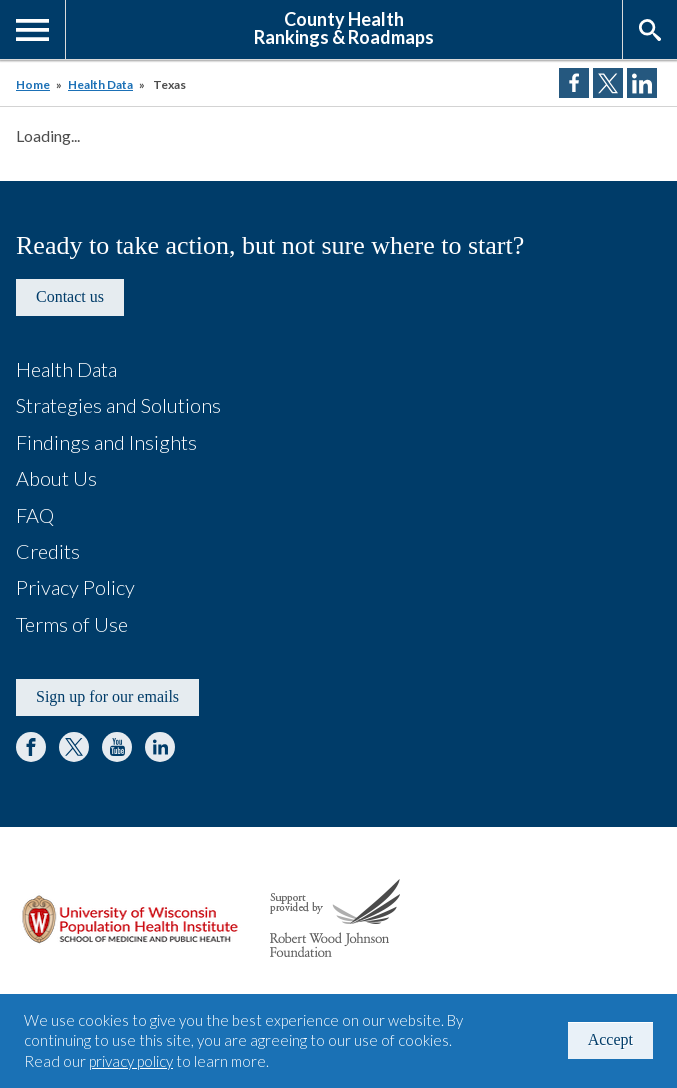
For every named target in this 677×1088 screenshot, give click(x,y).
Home (33, 84)
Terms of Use (72, 624)
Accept (610, 1039)
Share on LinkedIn (642, 83)
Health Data (100, 84)
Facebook (31, 747)
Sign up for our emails (107, 696)
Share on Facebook (574, 83)
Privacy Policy (75, 587)
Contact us (70, 296)
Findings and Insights (106, 442)
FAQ (35, 515)
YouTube (117, 747)
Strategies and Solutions (118, 405)
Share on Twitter (608, 83)
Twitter (74, 747)
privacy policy (131, 1061)
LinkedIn (160, 747)
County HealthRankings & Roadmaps (344, 27)
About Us (56, 478)
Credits (48, 551)
